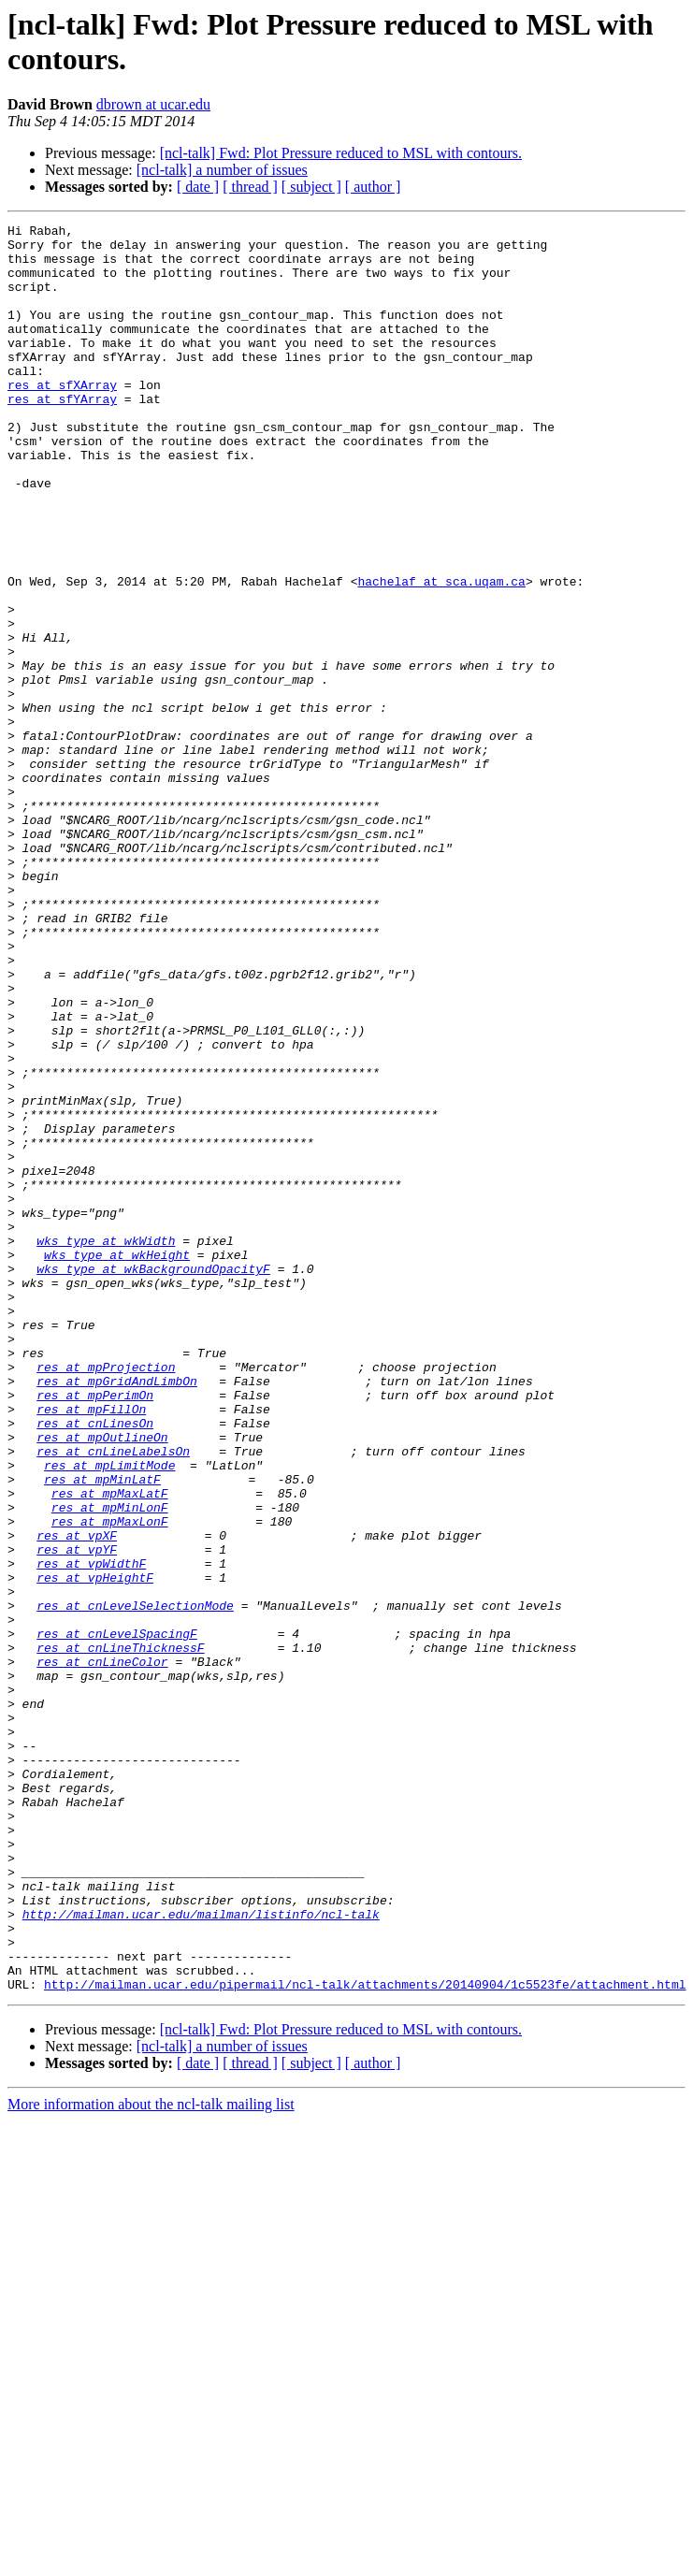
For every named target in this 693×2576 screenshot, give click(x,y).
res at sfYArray (62, 435)
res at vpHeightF (94, 1849)
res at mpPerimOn (94, 1630)
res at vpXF (76, 1798)
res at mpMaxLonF (109, 1781)
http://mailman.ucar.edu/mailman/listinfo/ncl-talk (201, 2253)
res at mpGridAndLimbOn (116, 1613)
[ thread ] (250, 187)
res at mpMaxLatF (109, 1748)
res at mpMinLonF (109, 1765)
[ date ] (198, 187)
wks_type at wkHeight (117, 1462)
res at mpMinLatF (102, 1731)
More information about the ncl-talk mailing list (151, 2458)
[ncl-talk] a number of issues (222, 170)
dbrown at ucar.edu (153, 104)
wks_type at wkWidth (105, 1445)
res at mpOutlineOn (101, 1680)
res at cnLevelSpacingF (116, 1916)
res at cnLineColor (101, 1950)
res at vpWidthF (91, 1832)
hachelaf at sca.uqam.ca (441, 653)
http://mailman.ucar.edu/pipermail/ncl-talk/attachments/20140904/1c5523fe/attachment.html (365, 2337)
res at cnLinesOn (94, 1664)
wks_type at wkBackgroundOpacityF (153, 1478)
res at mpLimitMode (109, 1714)
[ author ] (373, 187)
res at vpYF (76, 1815)
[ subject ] (311, 187)
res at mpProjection (105, 1596)
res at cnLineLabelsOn (113, 1697)
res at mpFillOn (91, 1647)
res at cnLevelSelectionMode (135, 1882)
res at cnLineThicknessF (120, 1933)
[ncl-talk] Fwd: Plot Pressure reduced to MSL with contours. (341, 153)
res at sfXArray (62, 418)
